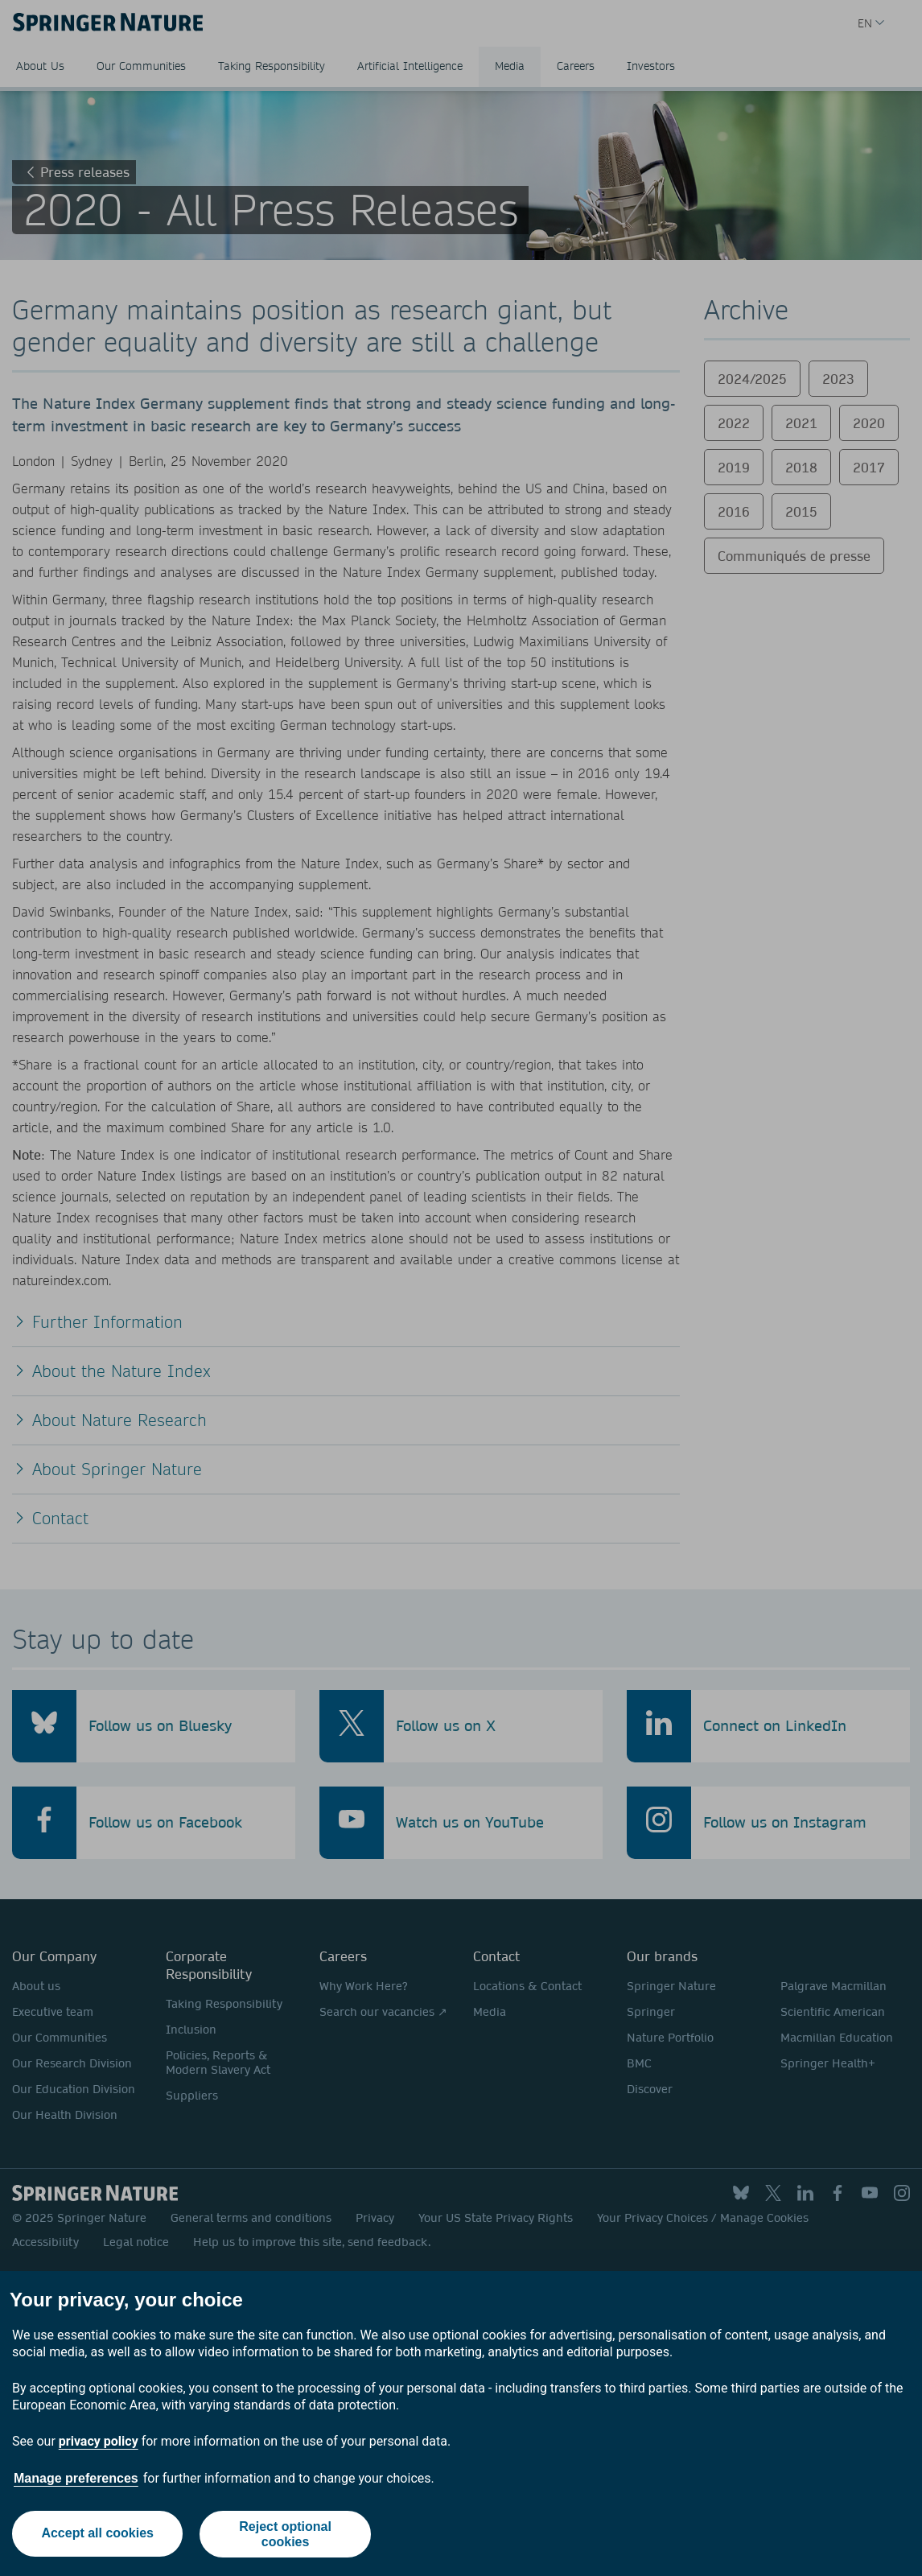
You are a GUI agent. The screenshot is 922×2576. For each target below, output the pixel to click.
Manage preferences (76, 2478)
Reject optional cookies (286, 2534)
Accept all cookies (97, 2534)
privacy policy (98, 2441)
